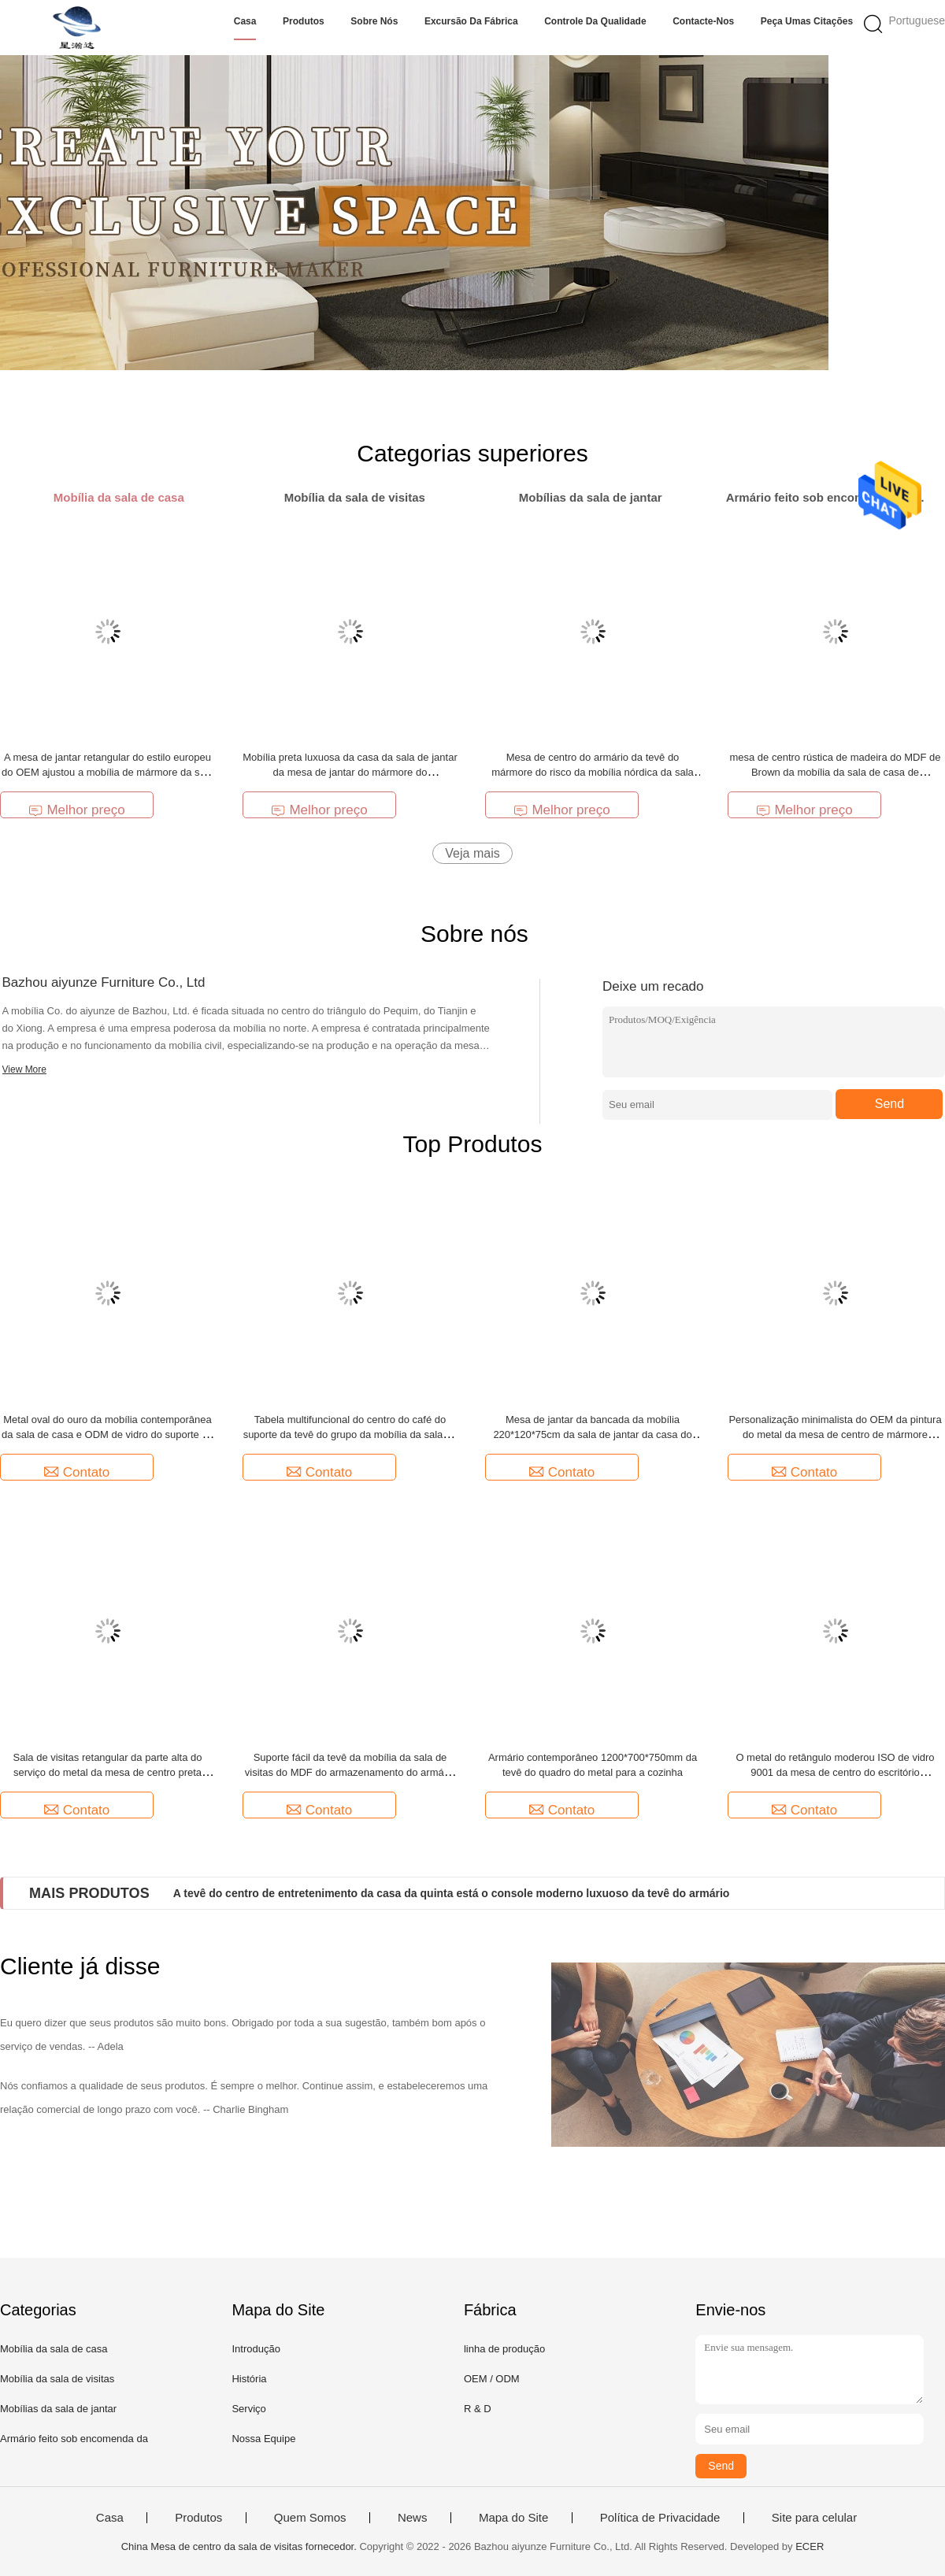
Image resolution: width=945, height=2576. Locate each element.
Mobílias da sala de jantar (58, 2409)
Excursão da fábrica (471, 21)
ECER (809, 2546)
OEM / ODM (492, 2379)
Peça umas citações (807, 21)
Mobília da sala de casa (54, 2349)
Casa (245, 21)
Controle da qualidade (595, 21)
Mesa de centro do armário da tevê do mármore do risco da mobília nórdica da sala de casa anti (592, 772)
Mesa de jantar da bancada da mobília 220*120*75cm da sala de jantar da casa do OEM (592, 1434)
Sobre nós (374, 21)
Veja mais (472, 853)
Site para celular (814, 2517)
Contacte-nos (703, 21)
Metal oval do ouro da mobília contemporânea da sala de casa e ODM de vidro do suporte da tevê (107, 1434)
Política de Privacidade (660, 2517)
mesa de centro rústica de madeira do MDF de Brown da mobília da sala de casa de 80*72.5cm (834, 772)
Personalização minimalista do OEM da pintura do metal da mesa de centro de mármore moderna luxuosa (834, 1434)
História (249, 2379)
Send (889, 1103)
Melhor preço (76, 809)
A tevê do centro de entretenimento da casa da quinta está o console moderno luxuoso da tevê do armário (451, 1893)
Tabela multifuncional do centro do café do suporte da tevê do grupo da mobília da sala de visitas (350, 1434)
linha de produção (504, 2349)
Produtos (303, 21)
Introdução (256, 2349)
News (413, 2517)
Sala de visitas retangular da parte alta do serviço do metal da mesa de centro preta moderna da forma (107, 1772)
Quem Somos (310, 2517)
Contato (77, 1472)
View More (24, 1069)
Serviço (248, 2409)
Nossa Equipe (263, 2438)
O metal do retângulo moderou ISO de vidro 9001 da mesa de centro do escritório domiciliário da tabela (835, 1772)
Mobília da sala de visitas (57, 2379)
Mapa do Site (513, 2517)
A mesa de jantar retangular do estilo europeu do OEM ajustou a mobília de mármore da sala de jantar (107, 772)
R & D (477, 2409)
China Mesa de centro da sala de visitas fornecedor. (240, 2546)
